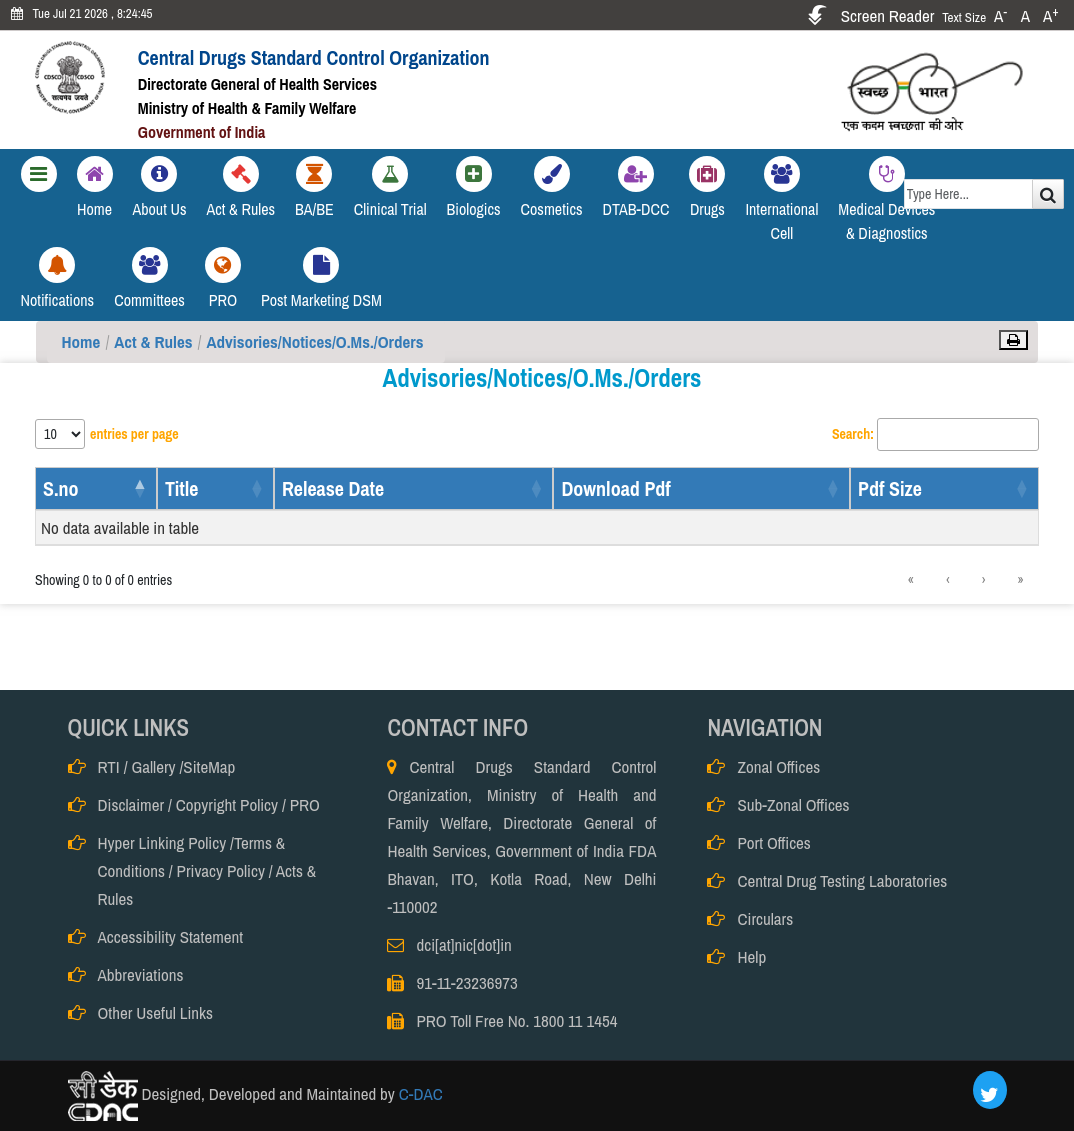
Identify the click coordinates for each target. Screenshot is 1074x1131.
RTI (109, 766)
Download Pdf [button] (615, 488)
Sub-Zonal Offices (793, 804)
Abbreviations (141, 974)
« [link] (911, 580)
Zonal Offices (778, 766)
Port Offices (773, 842)
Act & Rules (153, 341)
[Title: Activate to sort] (215, 488)
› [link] (984, 580)
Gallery (153, 766)
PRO (305, 804)
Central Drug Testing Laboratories (842, 880)
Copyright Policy (227, 804)
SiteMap (209, 766)
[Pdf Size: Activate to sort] (944, 488)
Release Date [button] (333, 488)
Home (81, 341)
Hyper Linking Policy (162, 842)
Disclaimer (131, 804)
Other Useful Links (155, 1012)
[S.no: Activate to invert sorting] (96, 488)
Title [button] (181, 488)
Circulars (765, 918)
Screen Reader (888, 15)
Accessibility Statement (171, 936)
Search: (853, 434)
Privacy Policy (221, 870)
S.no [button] (61, 488)
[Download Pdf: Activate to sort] (701, 488)
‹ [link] (948, 580)
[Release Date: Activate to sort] (413, 488)
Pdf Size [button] (890, 488)
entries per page (134, 434)
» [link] (1021, 580)
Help (751, 956)
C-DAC (419, 1094)
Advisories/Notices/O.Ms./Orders (314, 341)
